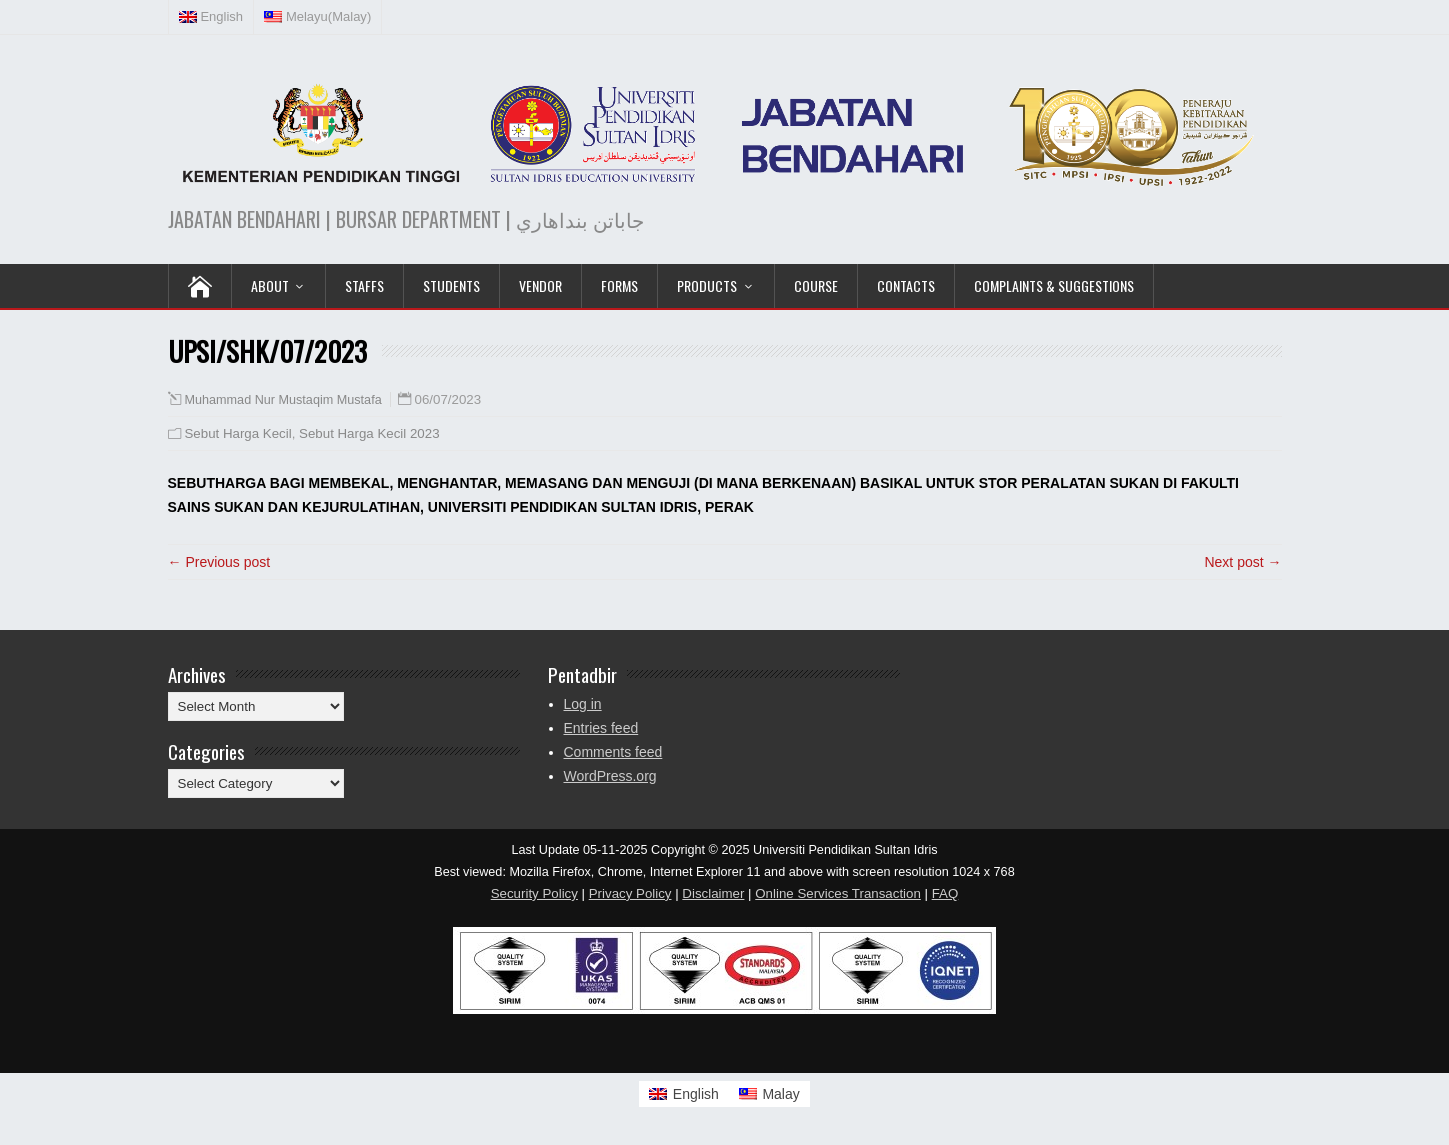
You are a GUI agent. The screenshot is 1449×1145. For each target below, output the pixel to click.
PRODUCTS (707, 285)
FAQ (945, 893)
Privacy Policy (630, 893)
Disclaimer (713, 893)
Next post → (1242, 562)
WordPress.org (610, 776)
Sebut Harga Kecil (238, 433)
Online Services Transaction (838, 893)
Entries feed (601, 728)
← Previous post (219, 562)
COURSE (816, 285)
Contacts (906, 285)
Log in (583, 704)
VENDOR (540, 285)
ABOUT (270, 285)
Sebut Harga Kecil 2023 (369, 433)
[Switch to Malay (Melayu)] (318, 17)
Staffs (364, 285)
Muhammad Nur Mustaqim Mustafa (283, 400)
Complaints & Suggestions (1054, 285)
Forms (619, 285)
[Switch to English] (684, 1094)
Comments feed (613, 752)
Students (451, 285)
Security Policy (534, 893)
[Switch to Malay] (769, 1094)
